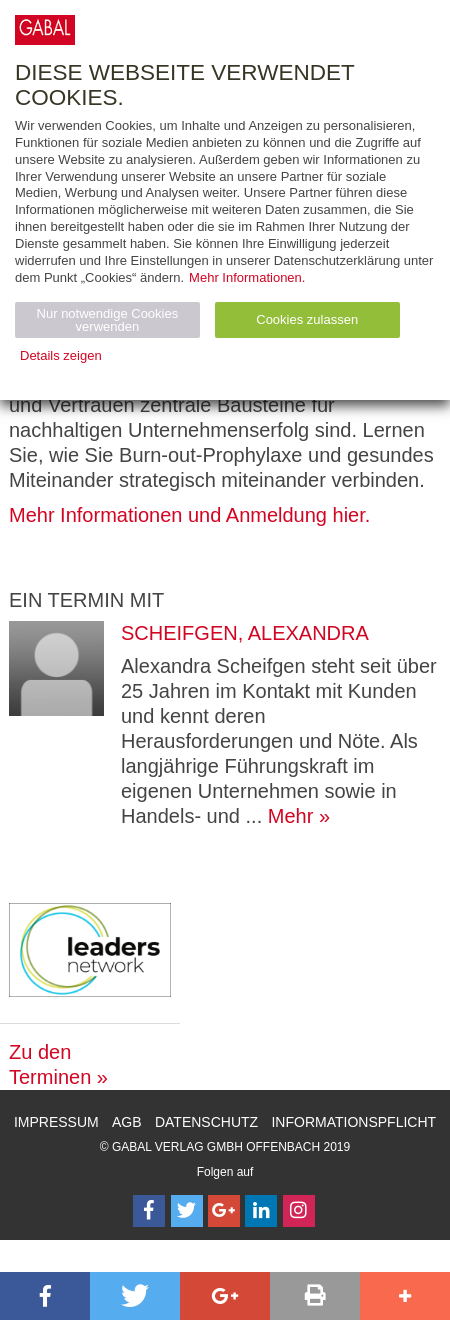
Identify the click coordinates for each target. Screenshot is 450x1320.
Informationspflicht (353, 1122)
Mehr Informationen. (247, 277)
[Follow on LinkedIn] (261, 1211)
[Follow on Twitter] (187, 1211)
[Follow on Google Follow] (224, 1211)
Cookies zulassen (307, 319)
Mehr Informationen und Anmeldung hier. (189, 515)
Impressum (56, 1122)
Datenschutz (206, 1122)
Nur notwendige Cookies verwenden (108, 320)
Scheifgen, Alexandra (245, 633)
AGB (127, 1122)
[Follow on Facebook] (149, 1211)
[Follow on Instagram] (299, 1211)
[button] (45, 1296)
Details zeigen (61, 355)
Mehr (291, 816)
